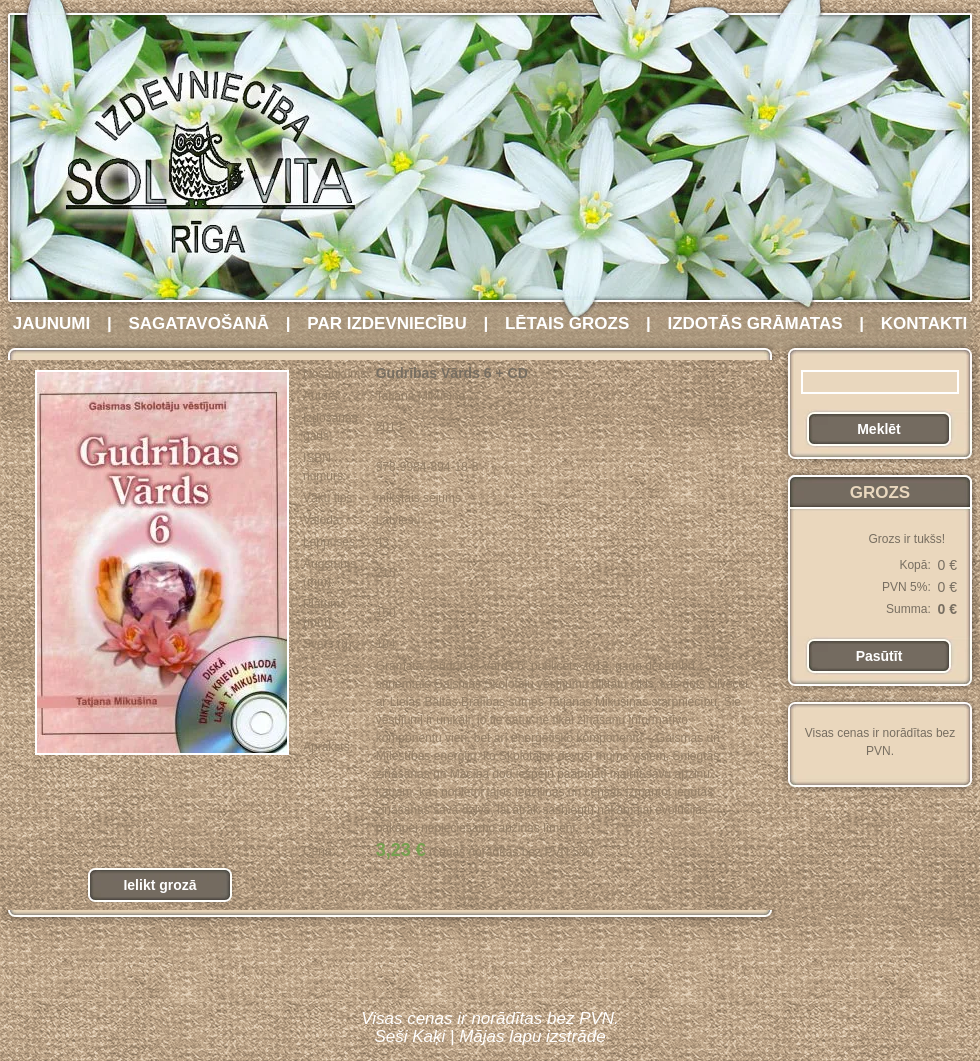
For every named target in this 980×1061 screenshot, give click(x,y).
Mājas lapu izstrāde (532, 1036)
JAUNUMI (51, 323)
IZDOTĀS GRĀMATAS (754, 323)
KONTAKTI (924, 323)
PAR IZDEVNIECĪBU (386, 323)
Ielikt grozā (159, 885)
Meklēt (879, 429)
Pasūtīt (879, 656)
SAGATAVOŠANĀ (198, 323)
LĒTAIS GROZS (567, 323)
